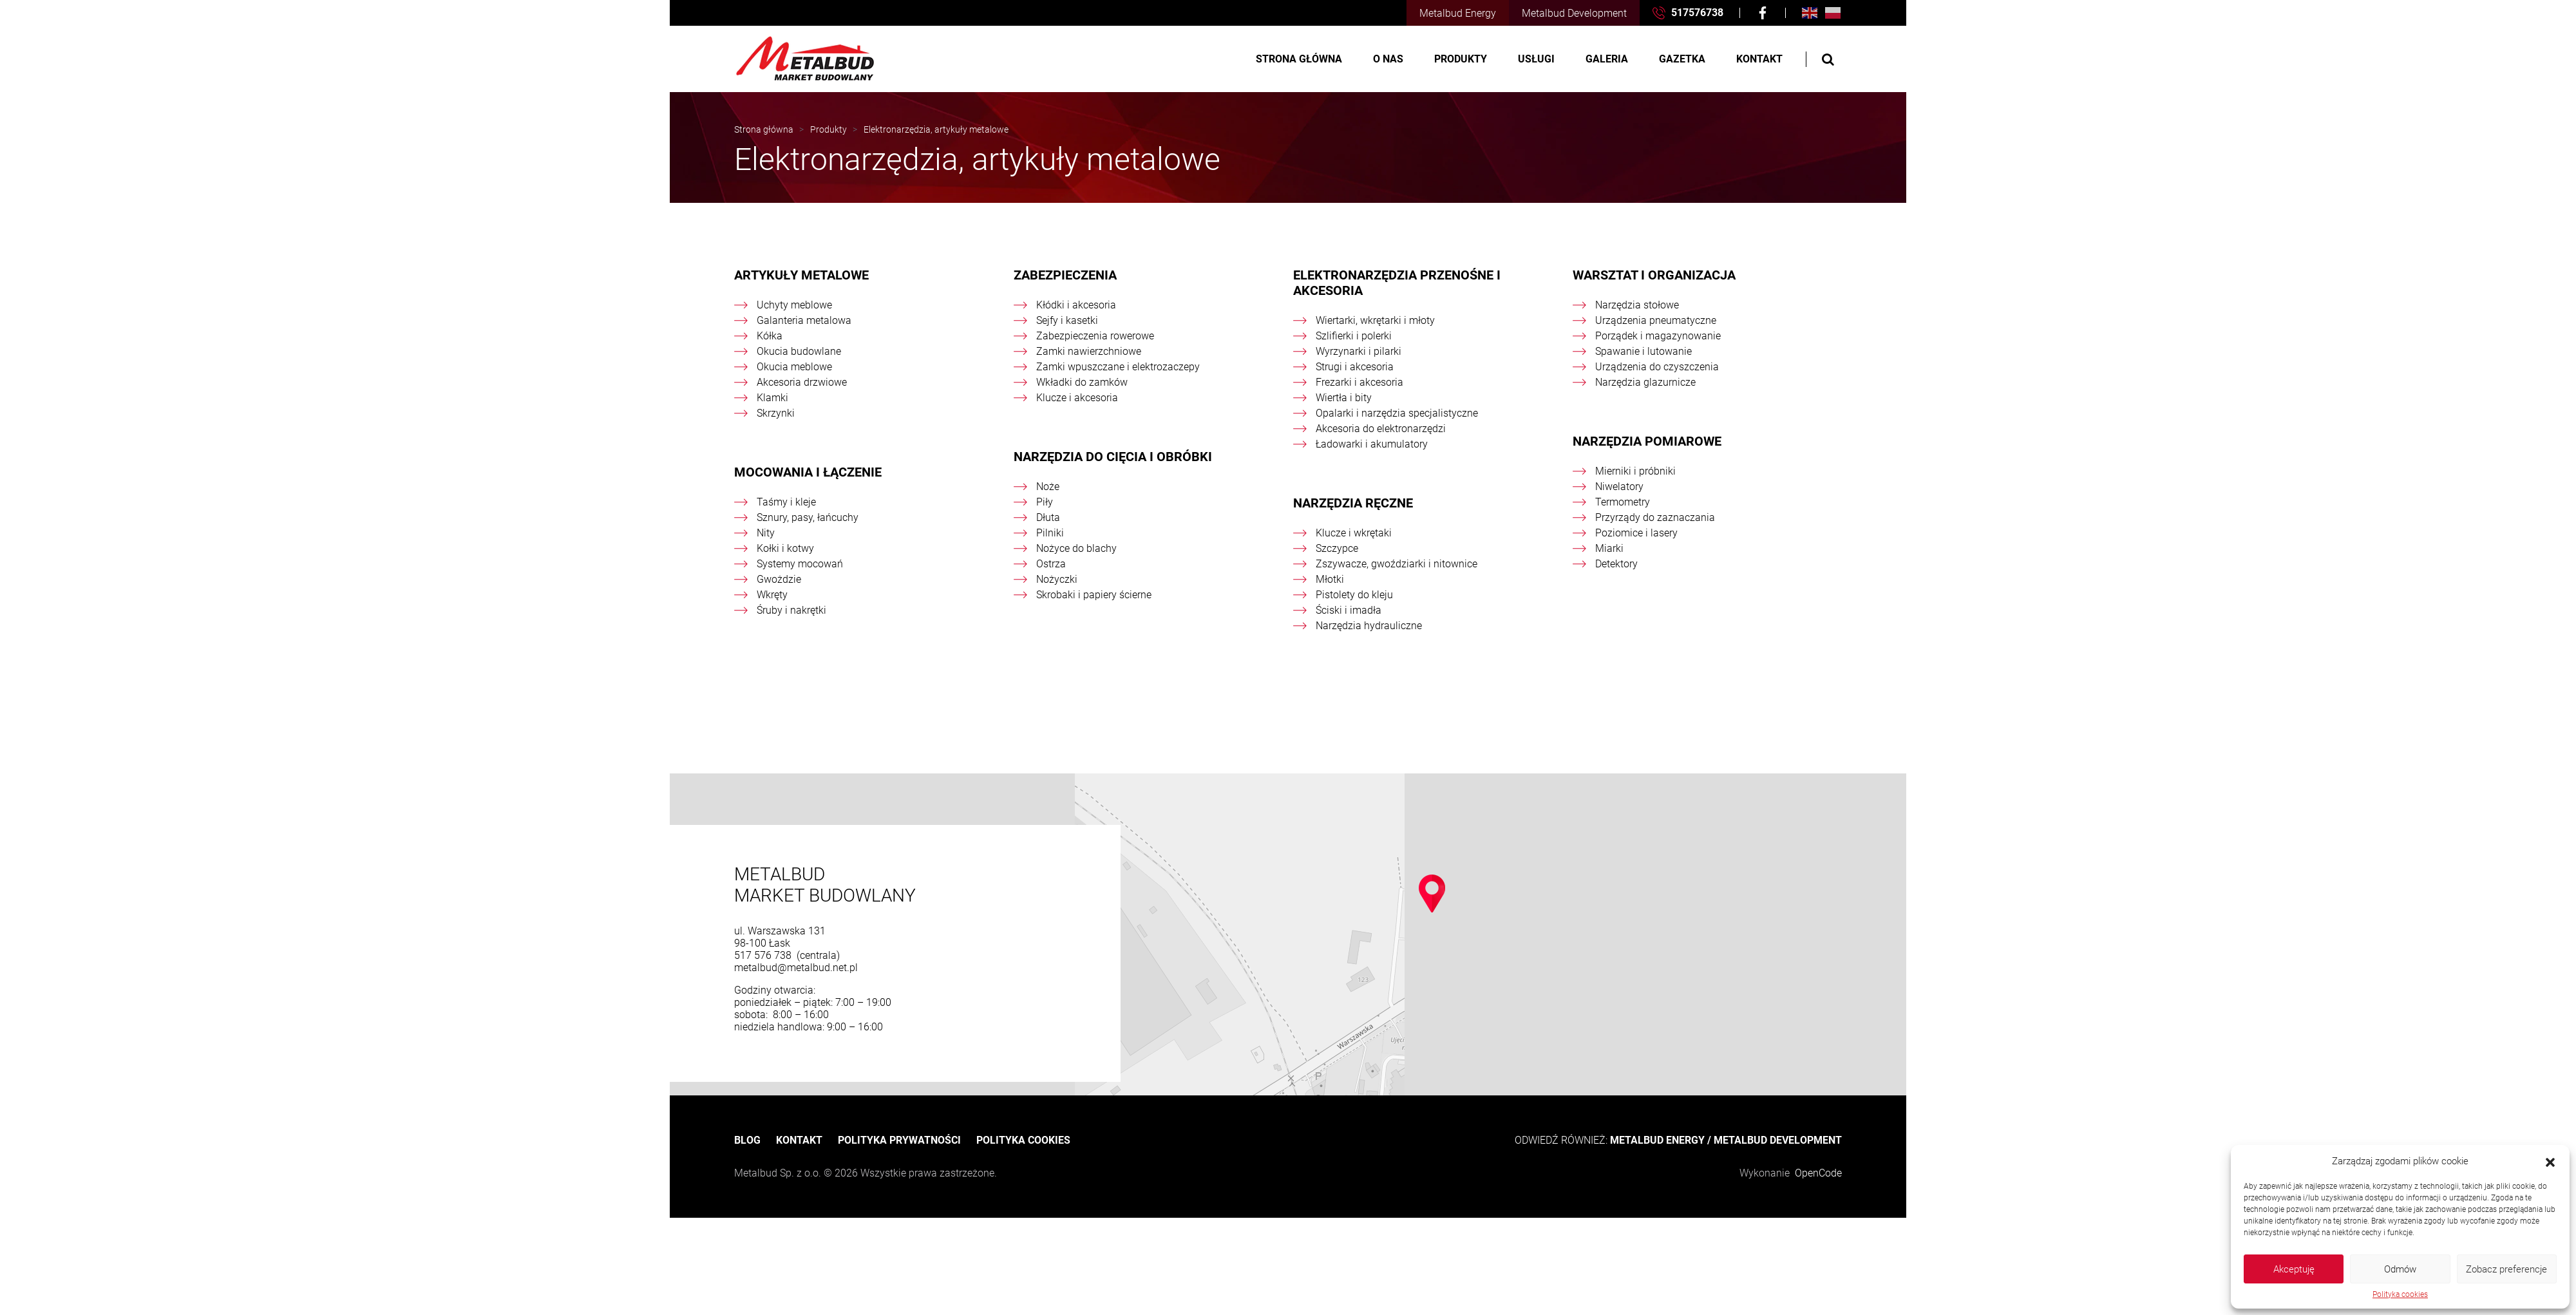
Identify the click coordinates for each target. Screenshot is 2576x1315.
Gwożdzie (779, 579)
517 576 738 (764, 955)
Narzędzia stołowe (1637, 305)
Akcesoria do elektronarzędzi (1381, 428)
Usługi (1536, 59)
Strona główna (1299, 59)
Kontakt (1759, 59)
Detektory (1616, 564)
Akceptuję (2294, 1269)
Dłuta (1048, 517)
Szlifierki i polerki (1354, 336)
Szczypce (1337, 548)
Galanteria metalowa (804, 320)
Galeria (1607, 59)
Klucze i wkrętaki (1354, 533)
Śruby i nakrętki (791, 610)
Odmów (2400, 1269)
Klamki (772, 398)
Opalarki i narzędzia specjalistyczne (1397, 413)
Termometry (1622, 502)
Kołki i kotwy (785, 548)
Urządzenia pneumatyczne (1655, 320)
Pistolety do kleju (1354, 595)
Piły (1044, 502)
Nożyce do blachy (1076, 548)
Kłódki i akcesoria (1076, 305)
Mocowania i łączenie (808, 472)
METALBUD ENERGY (1657, 1140)
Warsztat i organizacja (1654, 275)
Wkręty (772, 595)
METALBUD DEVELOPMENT (1778, 1140)
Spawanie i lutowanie (1643, 351)
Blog (747, 1140)
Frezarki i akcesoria (1359, 382)
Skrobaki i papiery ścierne (1093, 595)
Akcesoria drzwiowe (802, 382)
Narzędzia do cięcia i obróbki (1113, 456)
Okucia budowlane (799, 351)
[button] (2550, 1161)
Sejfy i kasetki (1067, 320)
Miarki (1609, 548)
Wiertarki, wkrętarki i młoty (1375, 320)
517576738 (1688, 12)
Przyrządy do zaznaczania (1655, 517)
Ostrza (1051, 564)
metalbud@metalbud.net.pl (796, 967)
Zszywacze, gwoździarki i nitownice (1396, 564)
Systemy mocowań (800, 564)
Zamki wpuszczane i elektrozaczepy (1118, 367)
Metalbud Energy (1457, 13)
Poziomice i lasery (1636, 533)
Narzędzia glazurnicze (1645, 382)
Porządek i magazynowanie (1658, 336)
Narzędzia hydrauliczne (1369, 626)
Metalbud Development (1574, 13)
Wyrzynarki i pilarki (1358, 351)
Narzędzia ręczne (1353, 503)
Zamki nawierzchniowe (1088, 351)
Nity (766, 533)
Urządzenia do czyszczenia (1657, 367)
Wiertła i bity (1344, 398)
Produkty (1460, 59)
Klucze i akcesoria (1077, 398)
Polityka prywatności (899, 1140)
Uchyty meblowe (794, 305)
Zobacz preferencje (2506, 1269)
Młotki (1330, 579)
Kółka (769, 336)
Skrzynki (776, 413)
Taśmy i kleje (786, 502)
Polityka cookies (2400, 1294)
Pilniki (1050, 533)
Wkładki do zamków (1082, 382)
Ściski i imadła (1348, 610)
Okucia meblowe (794, 367)
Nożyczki (1056, 579)
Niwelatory (1619, 486)
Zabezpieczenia (1065, 275)
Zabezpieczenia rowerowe (1095, 336)
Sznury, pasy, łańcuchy (807, 517)
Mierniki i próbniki (1635, 471)
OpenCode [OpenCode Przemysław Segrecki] (1818, 1173)
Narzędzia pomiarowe (1647, 441)
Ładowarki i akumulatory (1372, 444)
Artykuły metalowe (801, 275)
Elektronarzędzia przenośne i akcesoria (1397, 282)
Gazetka (1682, 59)
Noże (1047, 486)
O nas (1388, 59)
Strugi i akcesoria (1355, 367)
